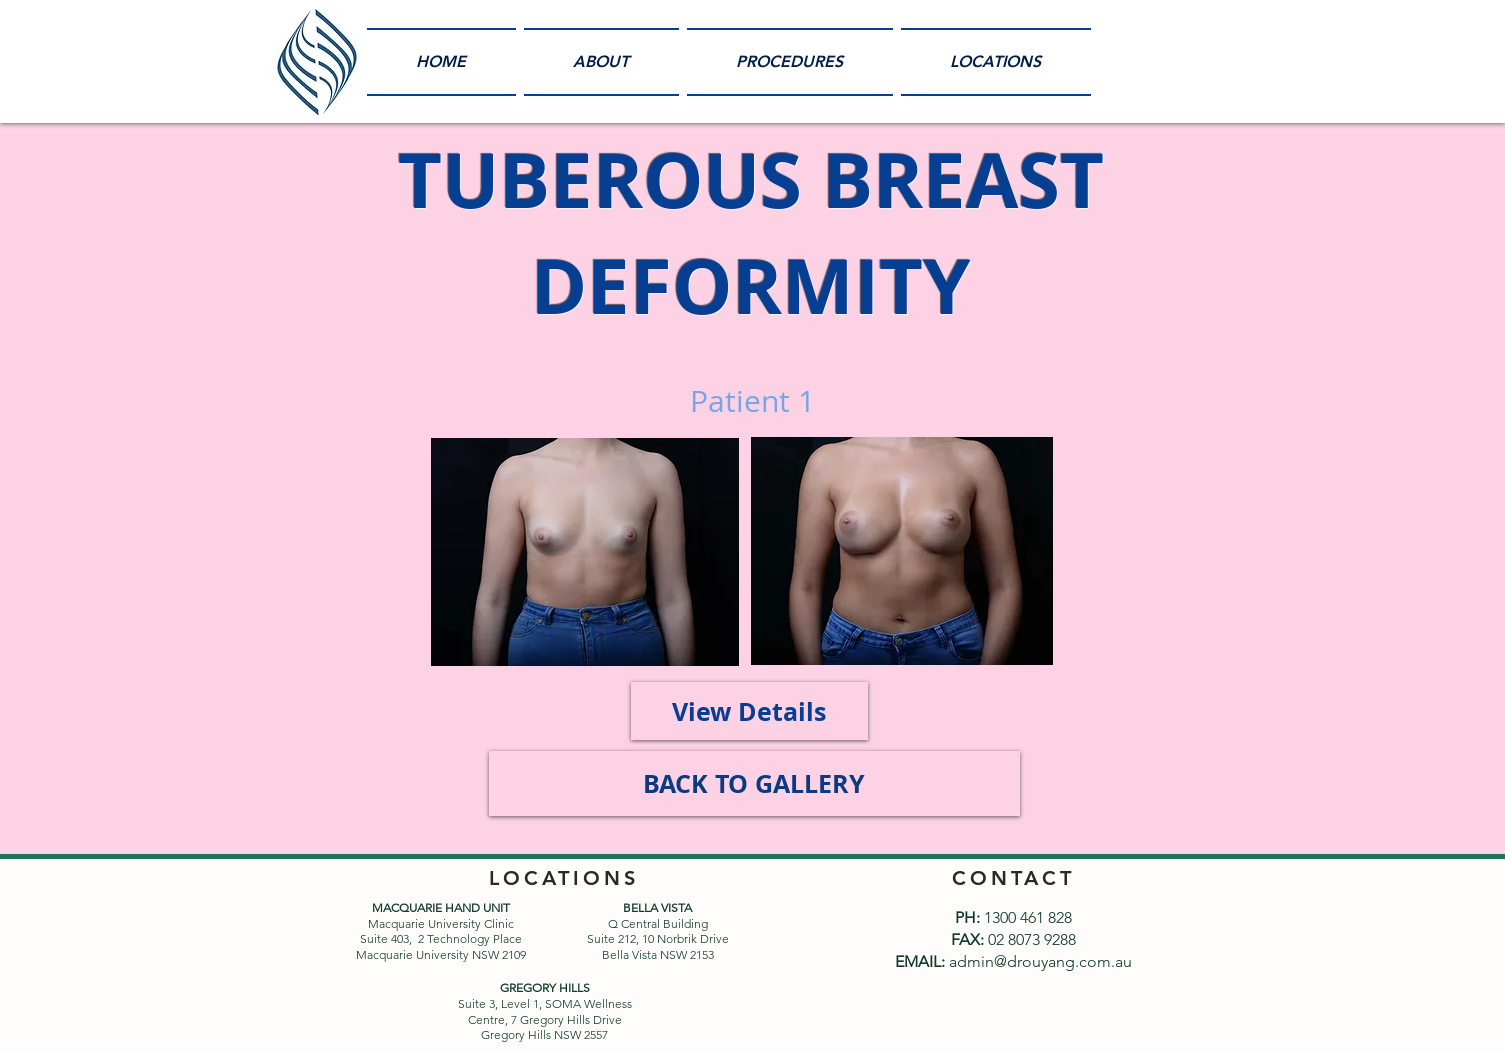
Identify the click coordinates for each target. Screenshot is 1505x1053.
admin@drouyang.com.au (1040, 961)
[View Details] (749, 711)
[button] (790, 62)
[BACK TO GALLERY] (754, 783)
